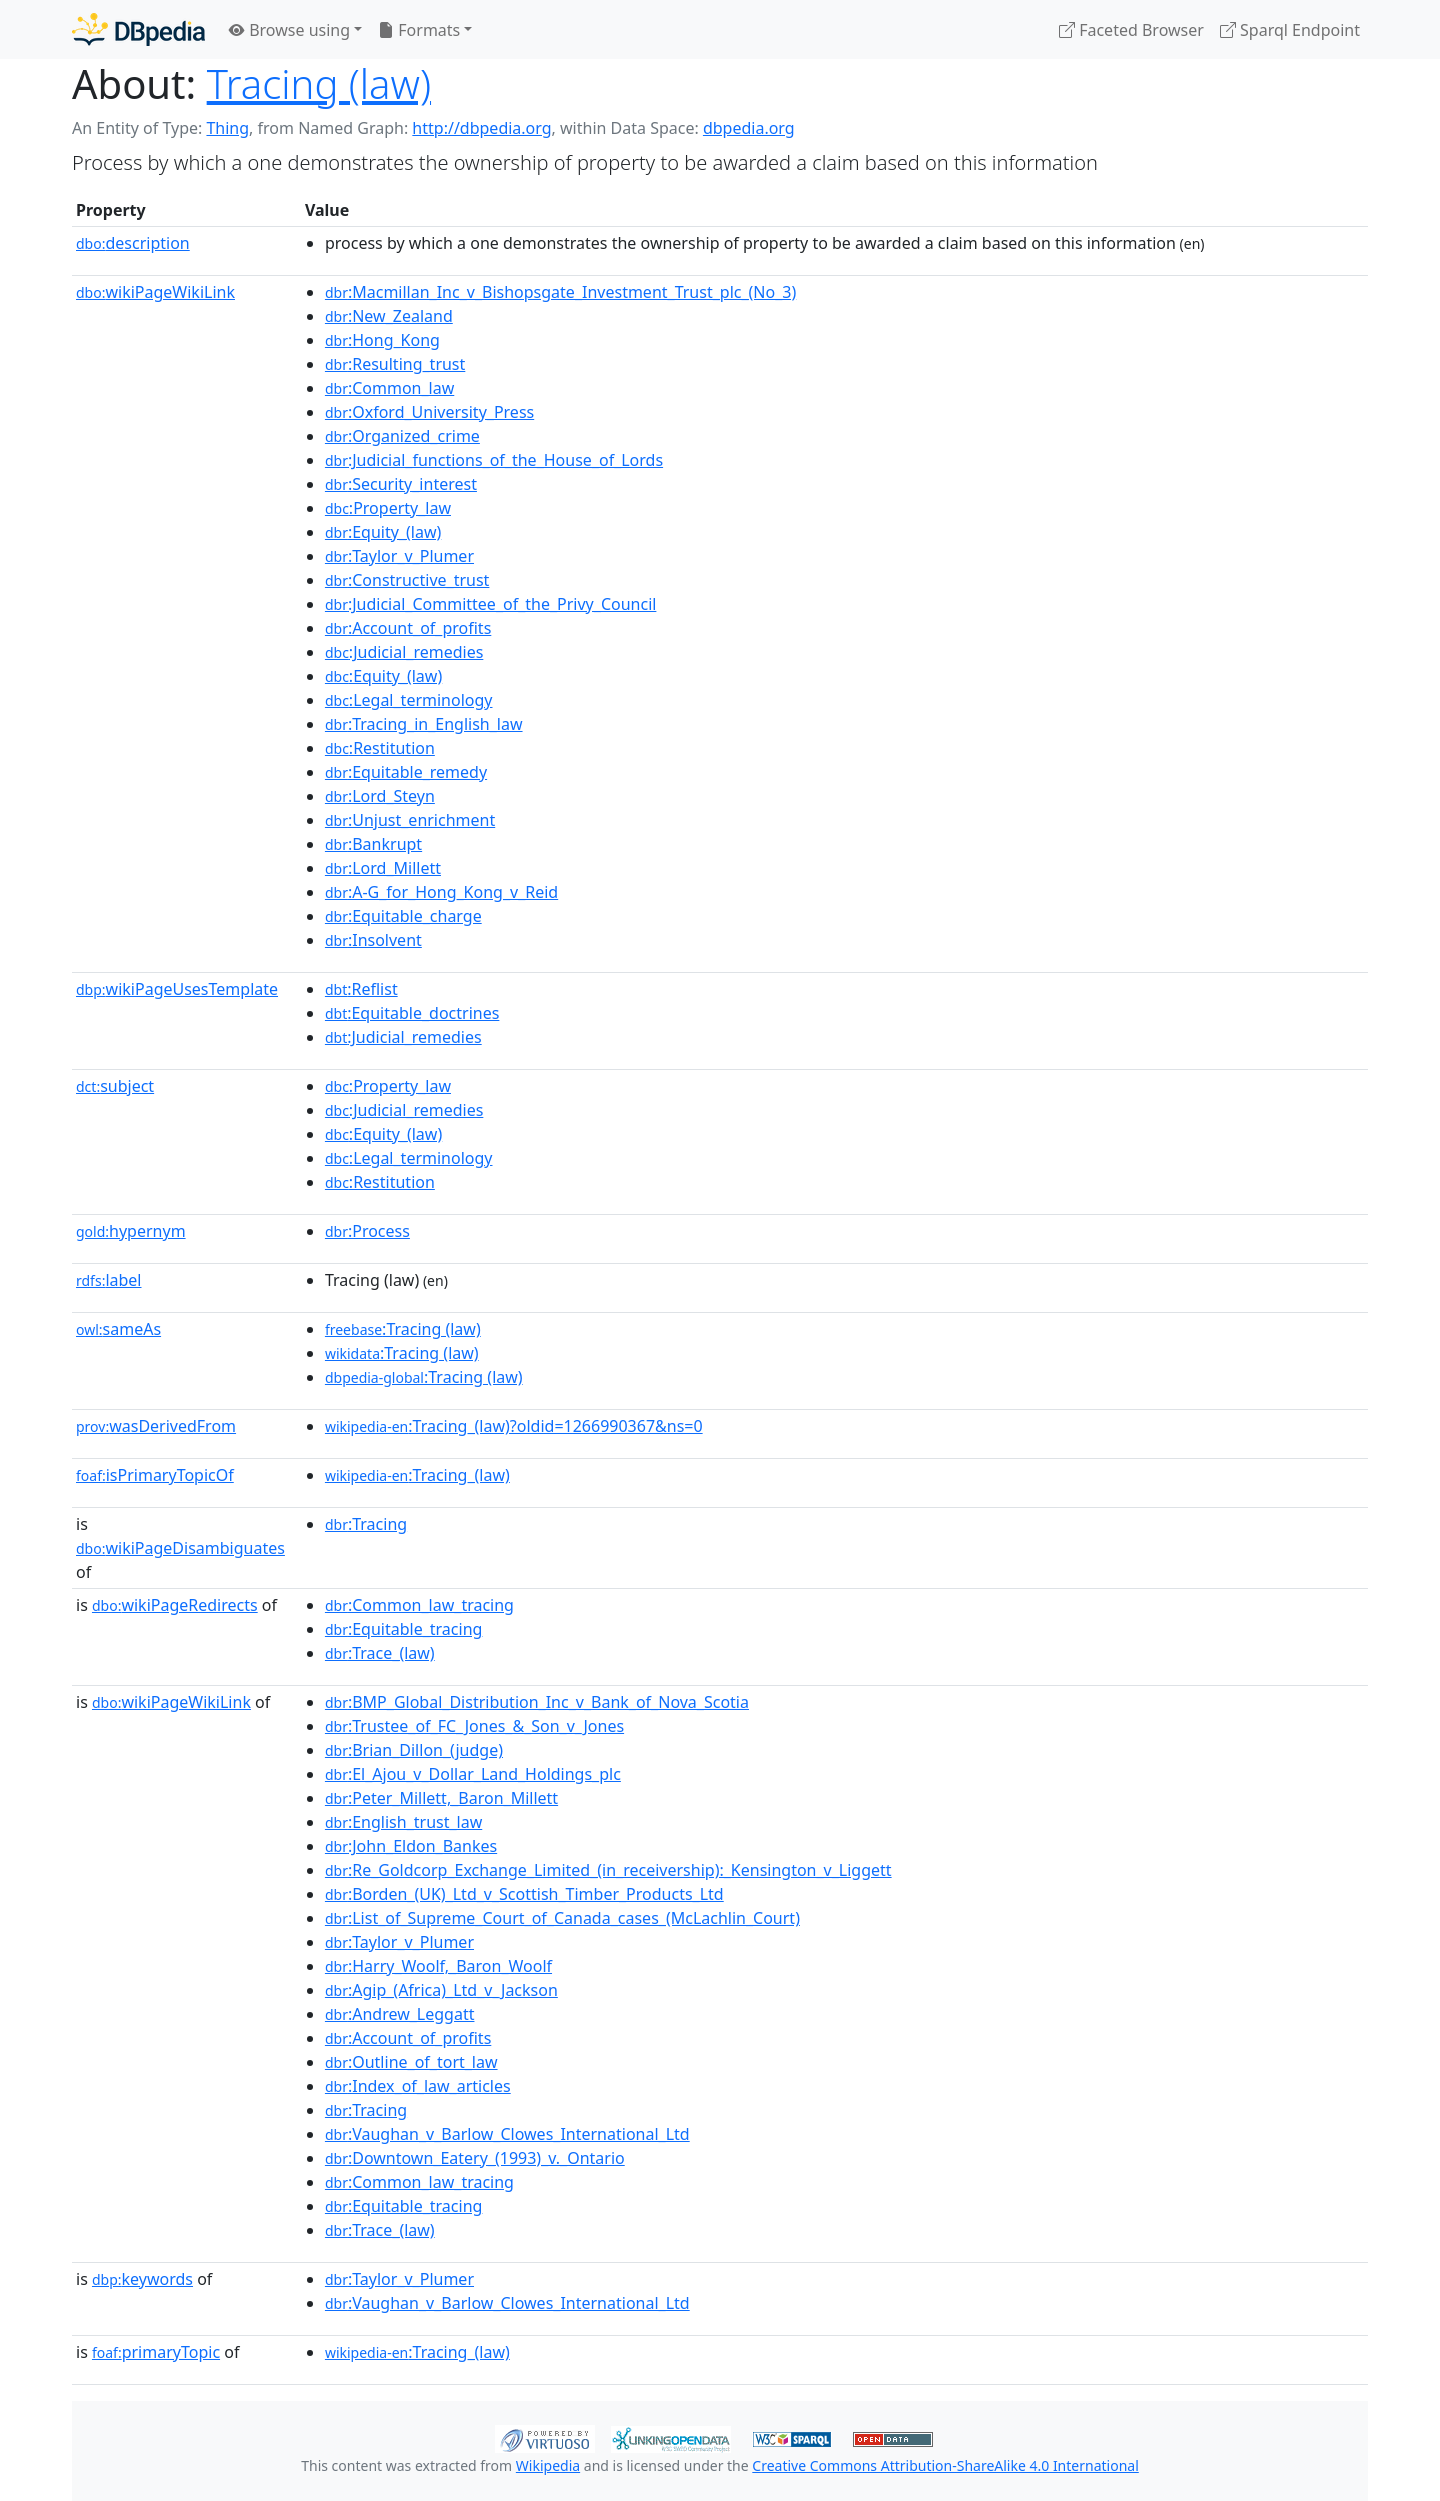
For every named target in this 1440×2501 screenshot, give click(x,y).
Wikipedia (548, 2465)
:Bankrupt (373, 844)
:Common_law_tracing (419, 1605)
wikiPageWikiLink (155, 292)
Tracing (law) (319, 83)
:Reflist (361, 989)
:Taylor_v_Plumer (399, 556)
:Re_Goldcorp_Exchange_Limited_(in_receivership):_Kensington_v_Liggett (608, 1870)
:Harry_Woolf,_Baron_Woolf (438, 1966)
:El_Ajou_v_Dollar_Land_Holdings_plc (473, 1774)
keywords (142, 2279)
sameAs (118, 1329)
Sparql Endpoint (1290, 30)
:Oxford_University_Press (429, 412)
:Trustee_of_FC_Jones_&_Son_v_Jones (474, 1726)
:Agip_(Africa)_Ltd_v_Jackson (441, 1990)
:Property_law (388, 508)
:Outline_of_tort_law (411, 2062)
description (133, 243)
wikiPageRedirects (175, 1605)
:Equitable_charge (403, 916)
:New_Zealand (389, 316)
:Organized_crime (402, 436)
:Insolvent (373, 940)
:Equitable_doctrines (412, 1013)
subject (115, 1086)
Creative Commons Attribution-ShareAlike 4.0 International (945, 2465)
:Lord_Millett (383, 868)
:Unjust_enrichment (410, 820)
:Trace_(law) (380, 1653)
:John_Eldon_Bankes (411, 1846)
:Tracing (366, 1524)
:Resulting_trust (395, 364)
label (109, 1280)
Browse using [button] (289, 30)
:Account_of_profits (408, 628)
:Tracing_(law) (417, 1475)
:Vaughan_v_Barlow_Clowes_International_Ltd (507, 2134)
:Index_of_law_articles (418, 2086)
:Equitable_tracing (403, 1629)
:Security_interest (401, 484)
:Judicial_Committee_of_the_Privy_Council (490, 604)
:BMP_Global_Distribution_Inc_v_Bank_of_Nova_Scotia (537, 1702)
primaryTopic (156, 2352)
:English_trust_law (403, 1822)
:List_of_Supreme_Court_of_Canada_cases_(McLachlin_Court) (562, 1918)
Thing (227, 128)
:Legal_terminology (409, 700)
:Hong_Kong (382, 340)
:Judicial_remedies (404, 652)
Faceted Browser (1131, 30)
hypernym (131, 1231)
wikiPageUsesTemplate (177, 989)
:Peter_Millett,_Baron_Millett (441, 1798)
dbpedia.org (749, 128)
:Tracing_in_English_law (424, 724)
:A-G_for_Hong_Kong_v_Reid (441, 892)
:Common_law (389, 388)
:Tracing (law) (403, 1329)
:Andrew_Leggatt (400, 2014)
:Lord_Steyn (380, 796)
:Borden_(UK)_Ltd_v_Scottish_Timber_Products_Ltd (524, 1894)
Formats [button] (419, 30)
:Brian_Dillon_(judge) (414, 1750)
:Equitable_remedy (406, 772)
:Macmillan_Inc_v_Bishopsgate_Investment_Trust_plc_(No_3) (560, 292)
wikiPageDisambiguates (180, 1548)
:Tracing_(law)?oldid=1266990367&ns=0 (514, 1426)
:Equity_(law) (383, 532)
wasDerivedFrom (156, 1426)
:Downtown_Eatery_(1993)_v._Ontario (475, 2158)
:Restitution (380, 748)
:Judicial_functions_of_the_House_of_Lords (494, 460)
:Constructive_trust (407, 580)
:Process (367, 1231)
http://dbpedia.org (481, 128)
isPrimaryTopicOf (155, 1475)
